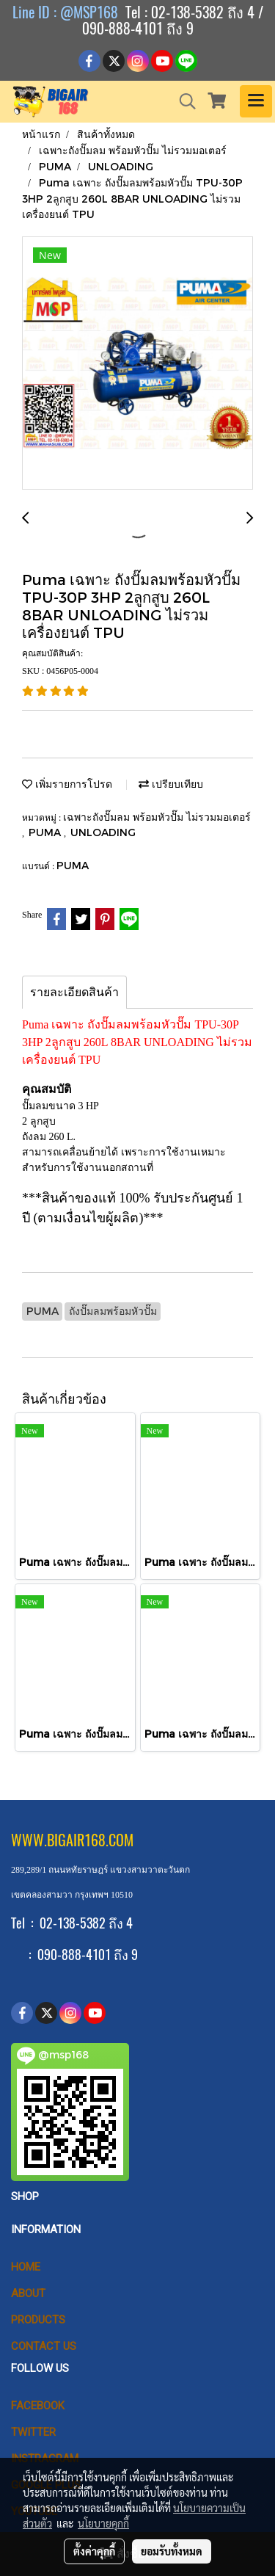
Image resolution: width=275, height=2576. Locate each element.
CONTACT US (43, 2346)
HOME (25, 2267)
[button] (182, 101)
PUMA (46, 832)
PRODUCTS (38, 2319)
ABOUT (28, 2293)
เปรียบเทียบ (171, 783)
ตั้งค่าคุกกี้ (94, 2551)
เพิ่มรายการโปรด (67, 783)
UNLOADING (103, 832)
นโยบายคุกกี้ (103, 2523)
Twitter (33, 2432)
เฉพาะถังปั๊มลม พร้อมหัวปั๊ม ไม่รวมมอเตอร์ (157, 816)
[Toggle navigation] (256, 101)
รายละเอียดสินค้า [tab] (74, 992)
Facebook (38, 2405)
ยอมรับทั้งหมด (171, 2551)
